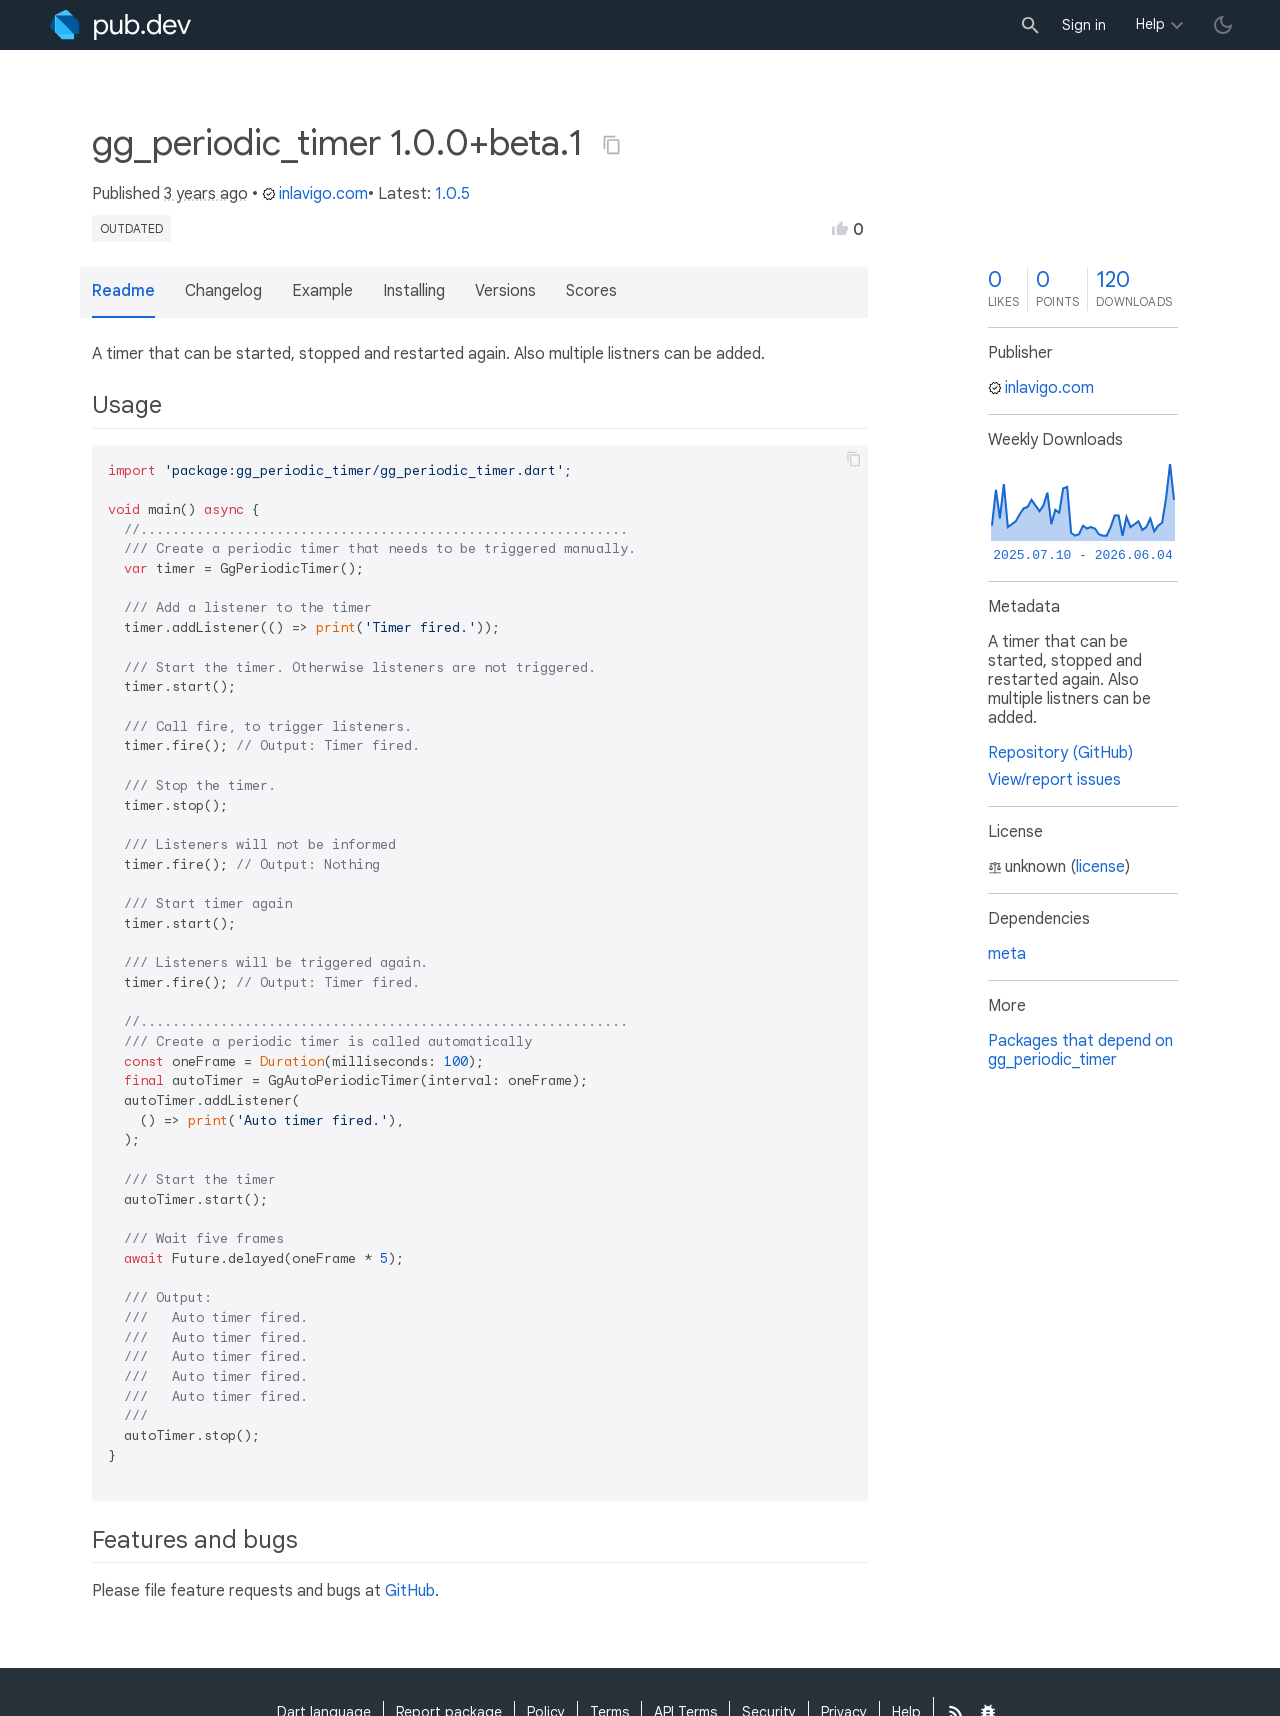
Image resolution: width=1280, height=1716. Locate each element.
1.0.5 (452, 194)
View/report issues (1054, 780)
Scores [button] (591, 291)
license (1100, 867)
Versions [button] (505, 291)
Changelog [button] (223, 291)
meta (1007, 954)
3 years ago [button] (206, 194)
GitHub (410, 1591)
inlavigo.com (315, 194)
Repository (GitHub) (1060, 753)
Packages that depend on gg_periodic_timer (1080, 1050)
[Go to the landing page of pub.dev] (120, 25)
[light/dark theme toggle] (1223, 25)
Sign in (1084, 25)
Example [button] (322, 291)
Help (1150, 24)
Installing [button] (414, 291)
